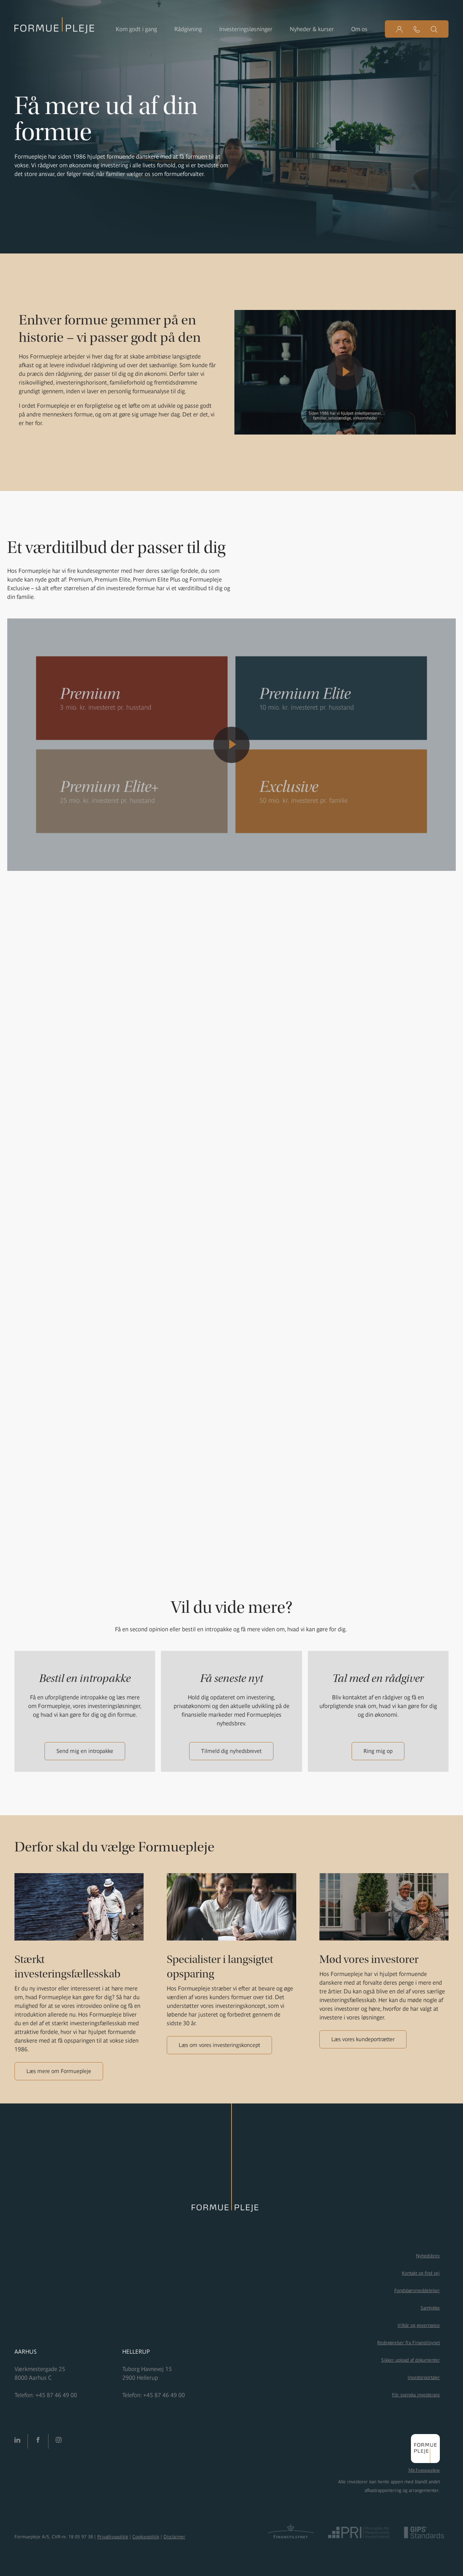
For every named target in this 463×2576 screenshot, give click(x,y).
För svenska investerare (416, 2394)
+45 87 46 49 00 (56, 2395)
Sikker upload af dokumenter (410, 2360)
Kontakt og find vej (421, 2273)
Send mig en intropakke (84, 1751)
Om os (359, 29)
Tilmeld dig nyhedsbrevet (231, 1751)
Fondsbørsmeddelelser (417, 2290)
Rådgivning (188, 29)
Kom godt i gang (136, 29)
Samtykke (430, 2308)
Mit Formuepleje (424, 2470)
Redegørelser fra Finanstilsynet (408, 2342)
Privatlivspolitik (112, 2536)
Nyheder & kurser (312, 29)
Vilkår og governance (419, 2325)
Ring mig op (378, 1751)
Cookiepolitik (145, 2536)
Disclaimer (174, 2536)
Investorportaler (424, 2377)
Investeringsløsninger (245, 29)
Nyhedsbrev (428, 2255)
